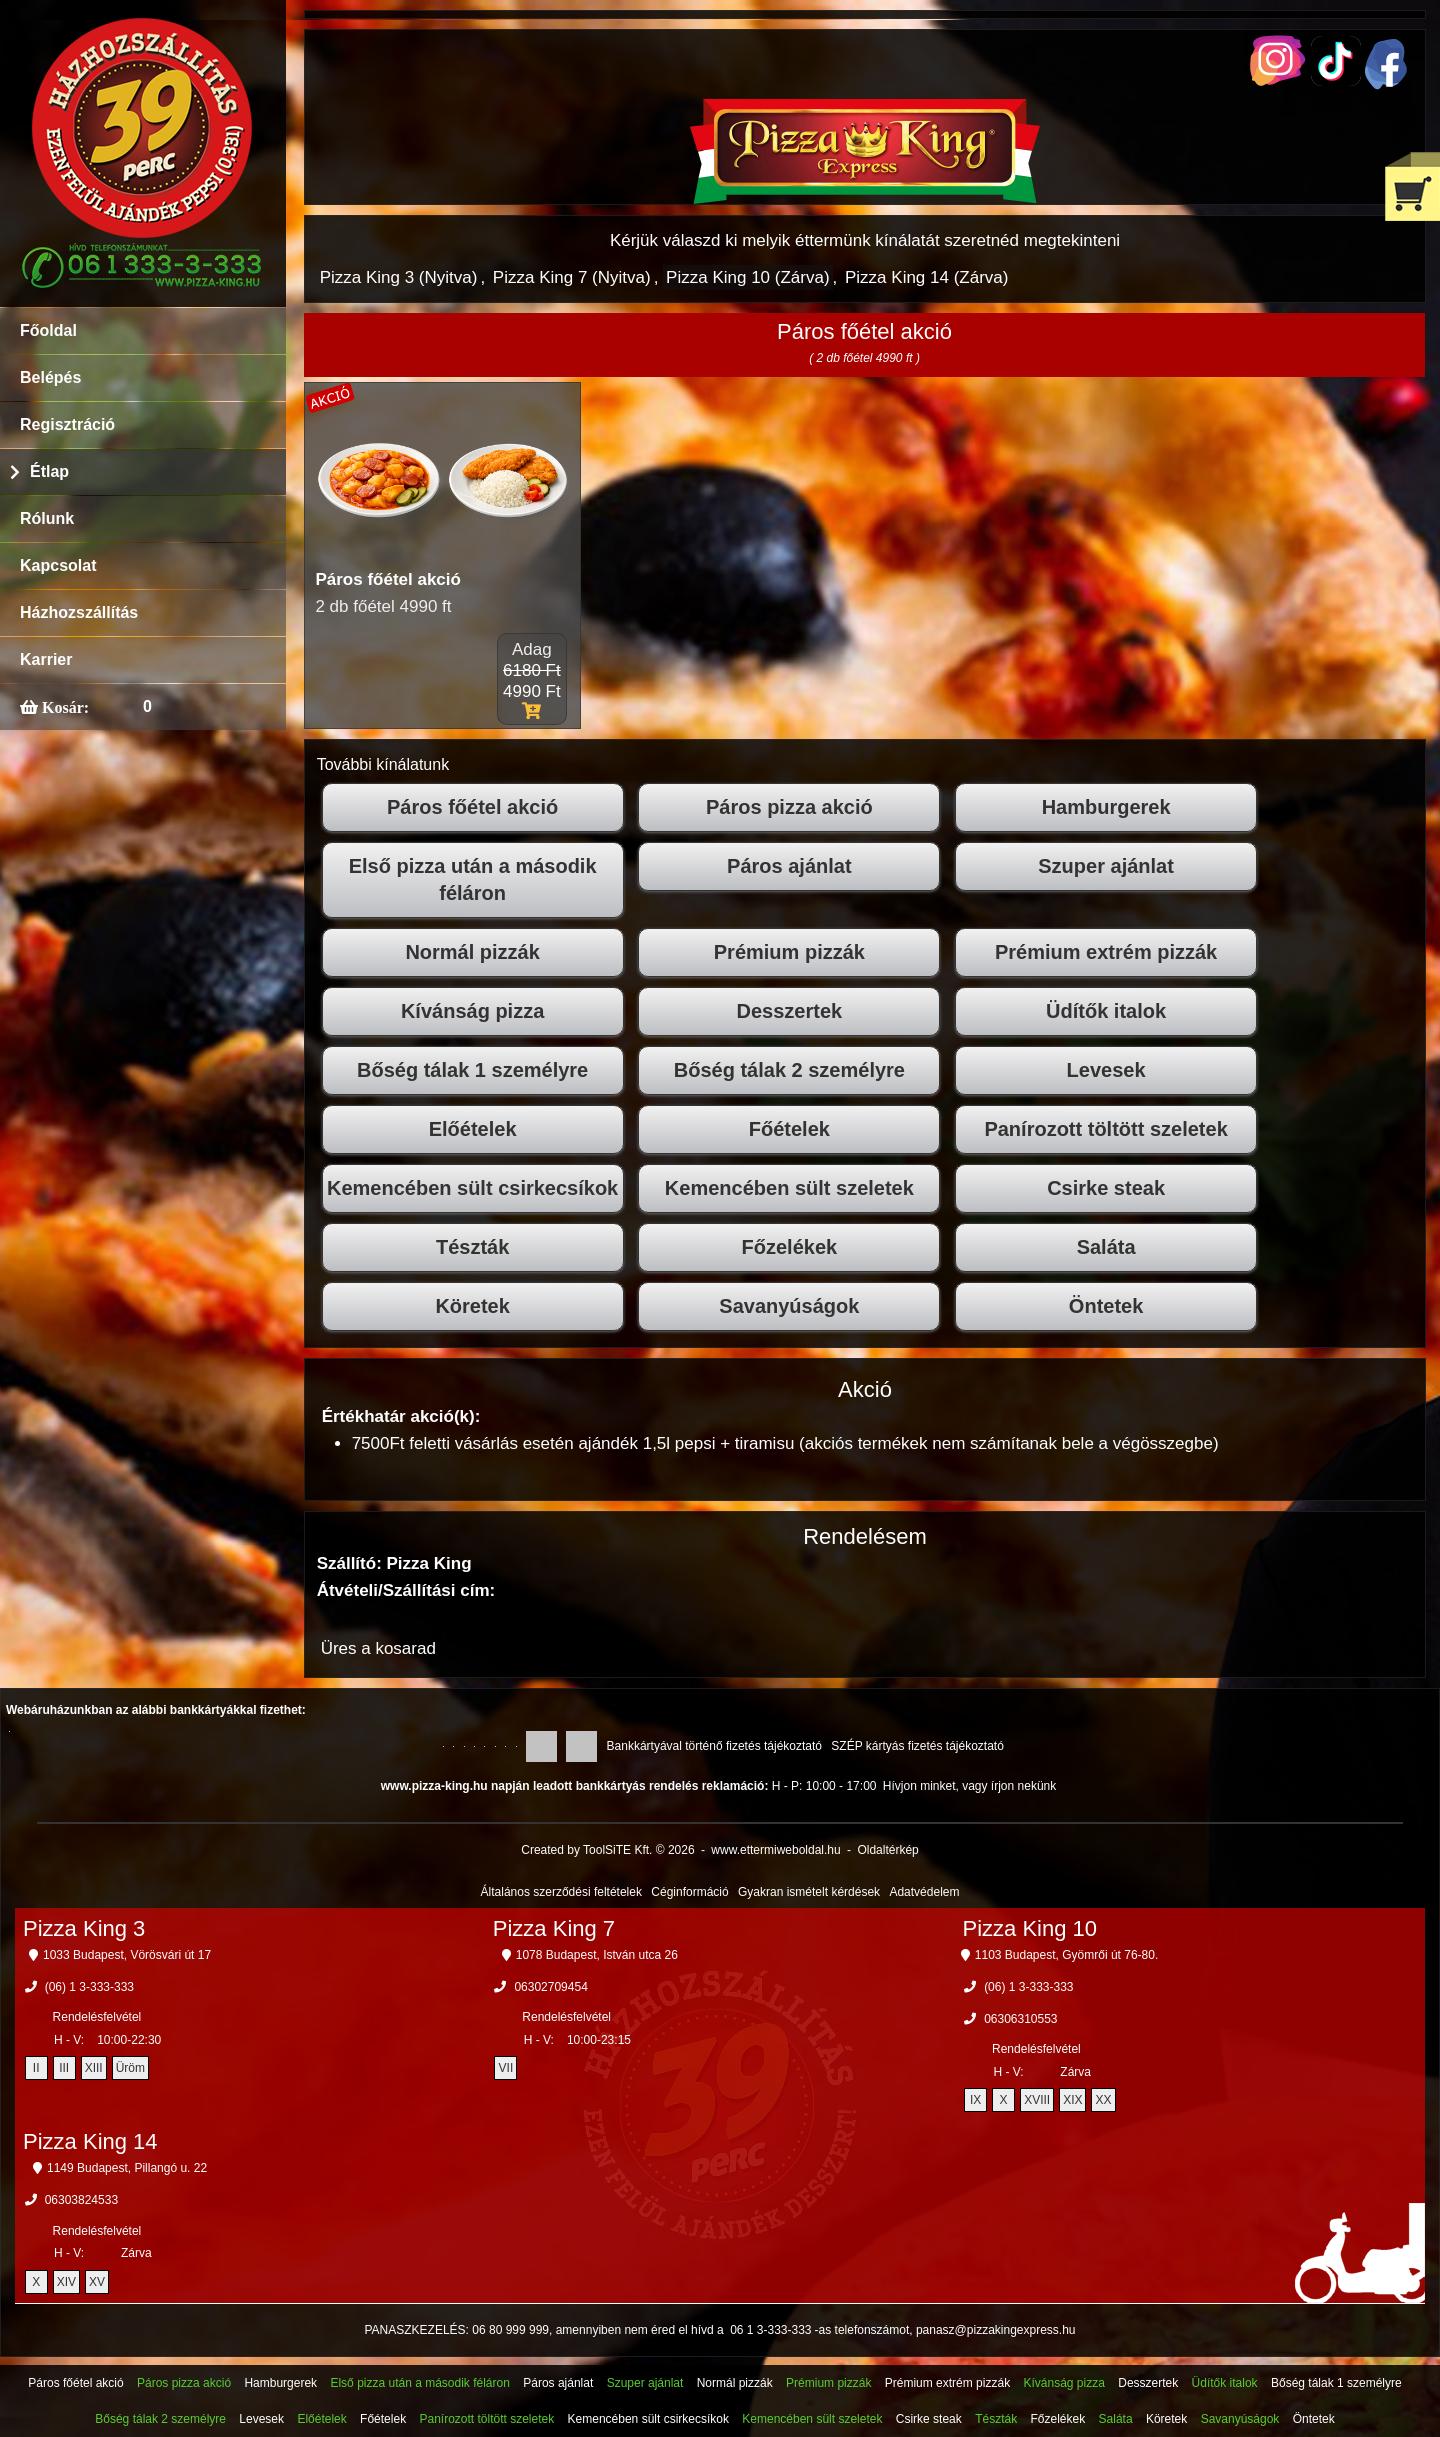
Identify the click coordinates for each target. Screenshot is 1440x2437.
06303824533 (81, 2200)
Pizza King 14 (90, 2141)
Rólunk (47, 518)
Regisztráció (67, 424)
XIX (1072, 2100)
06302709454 (550, 1987)
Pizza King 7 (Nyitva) (572, 277)
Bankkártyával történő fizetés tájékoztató (714, 1746)
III (64, 2068)
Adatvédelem (924, 1892)
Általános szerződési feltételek (561, 1892)
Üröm (130, 2068)
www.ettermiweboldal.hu (775, 1850)
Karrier (46, 659)
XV (97, 2282)
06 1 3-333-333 (770, 2330)
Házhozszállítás (79, 612)
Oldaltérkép (887, 1850)
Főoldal (48, 330)
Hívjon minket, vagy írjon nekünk (969, 1786)
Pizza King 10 (1030, 1928)
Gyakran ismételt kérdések (809, 1892)
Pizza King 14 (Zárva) (926, 277)
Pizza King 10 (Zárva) (747, 277)
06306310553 (1020, 2019)
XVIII (1037, 2100)
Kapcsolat (58, 565)
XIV (66, 2282)
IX (975, 2100)
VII (506, 2068)
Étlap (49, 471)
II (36, 2068)
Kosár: (63, 707)
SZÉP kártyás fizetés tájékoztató (917, 1746)
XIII (94, 2068)
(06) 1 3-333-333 (89, 1987)
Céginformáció (689, 1892)
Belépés (50, 377)
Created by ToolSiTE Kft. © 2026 (607, 1850)
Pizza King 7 (554, 1928)
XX (1103, 2100)
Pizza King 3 (84, 1928)
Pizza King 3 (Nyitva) (399, 277)
